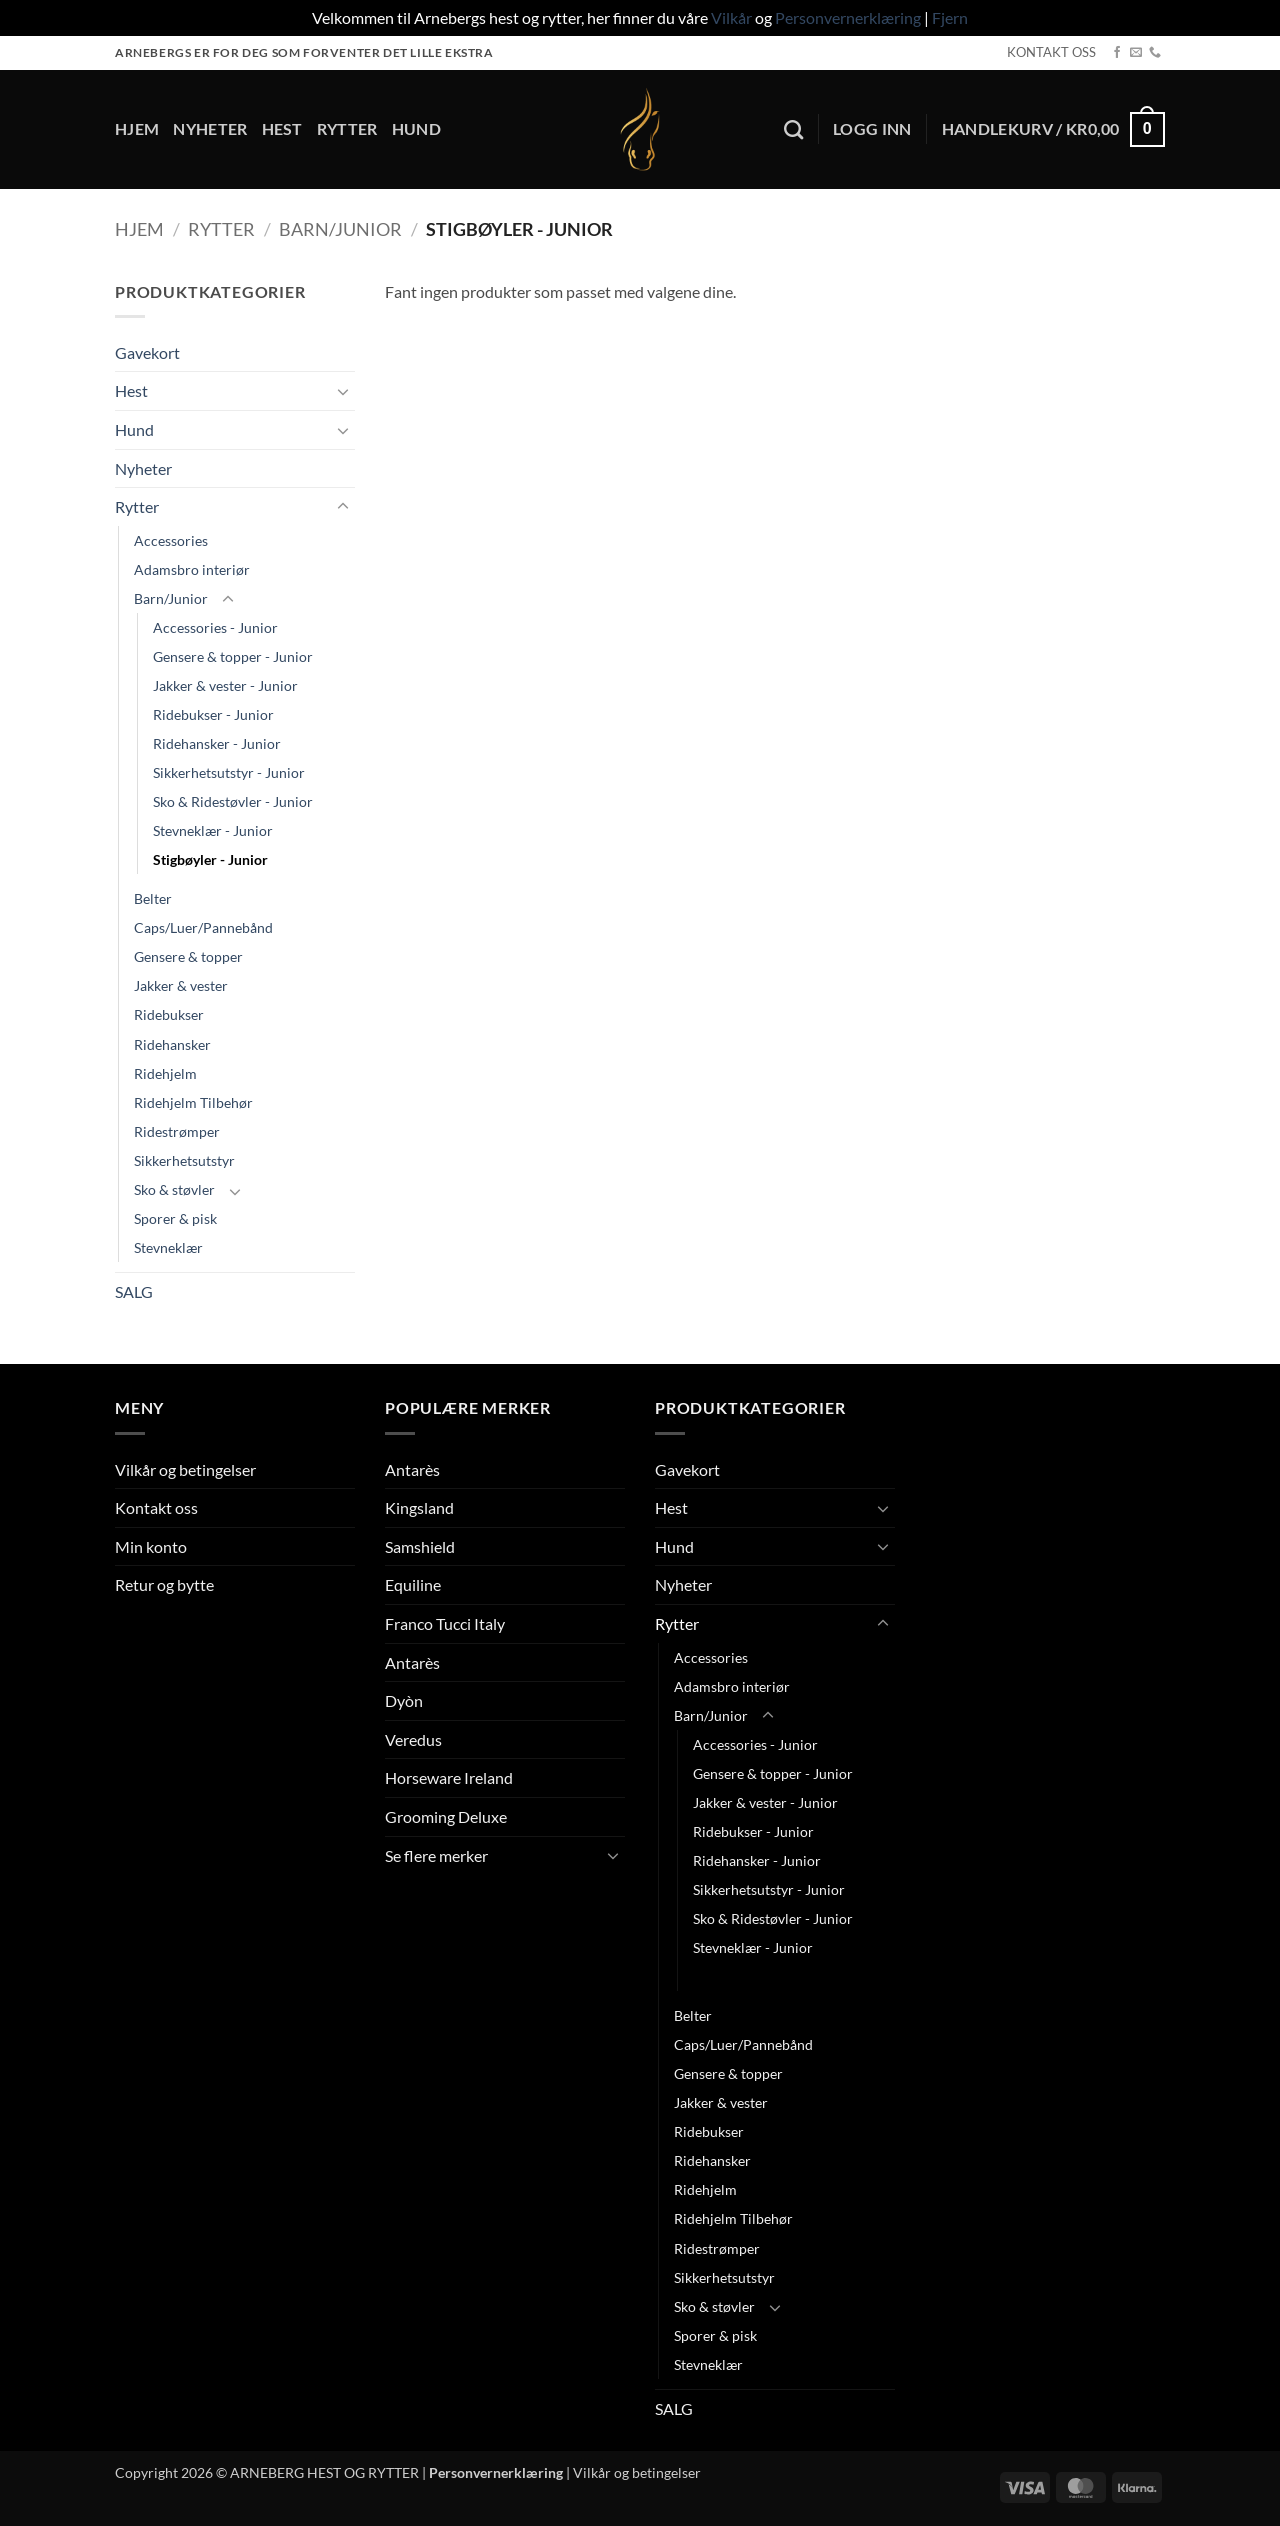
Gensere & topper (188, 956)
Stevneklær (168, 1247)
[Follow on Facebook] (1117, 53)
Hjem (137, 128)
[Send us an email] (1136, 53)
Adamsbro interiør (192, 569)
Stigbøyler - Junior (210, 859)
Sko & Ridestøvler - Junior (233, 801)
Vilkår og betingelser (185, 1469)
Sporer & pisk (175, 1218)
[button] (872, 129)
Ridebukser (169, 1014)
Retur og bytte (164, 1584)
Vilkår (731, 17)
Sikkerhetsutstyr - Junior (229, 772)
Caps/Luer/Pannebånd (203, 927)
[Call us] (1155, 53)
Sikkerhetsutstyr (184, 1160)
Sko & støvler (174, 1189)
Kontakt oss (156, 1507)
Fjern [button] (950, 17)
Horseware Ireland (449, 1777)
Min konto (151, 1546)
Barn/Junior (340, 229)
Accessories (171, 540)
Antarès (412, 1469)
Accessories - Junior (215, 627)
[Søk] (793, 129)
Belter (153, 898)
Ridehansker (172, 1044)
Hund (416, 128)
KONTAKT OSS (1051, 52)
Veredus (413, 1739)
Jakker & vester (181, 985)
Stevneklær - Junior (213, 830)
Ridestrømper (177, 1131)
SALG (134, 1291)
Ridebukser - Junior (213, 714)
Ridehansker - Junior (217, 743)
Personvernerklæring (848, 17)
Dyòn (404, 1700)
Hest (282, 128)
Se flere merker (436, 1855)
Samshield (420, 1546)
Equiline (413, 1584)
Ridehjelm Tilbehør (193, 1102)
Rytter (347, 128)
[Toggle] (343, 391)
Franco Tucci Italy (445, 1623)
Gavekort (147, 352)
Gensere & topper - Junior (233, 656)
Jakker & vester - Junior (225, 685)
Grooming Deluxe (446, 1816)
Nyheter (210, 128)
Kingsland (419, 1507)
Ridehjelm (165, 1073)
